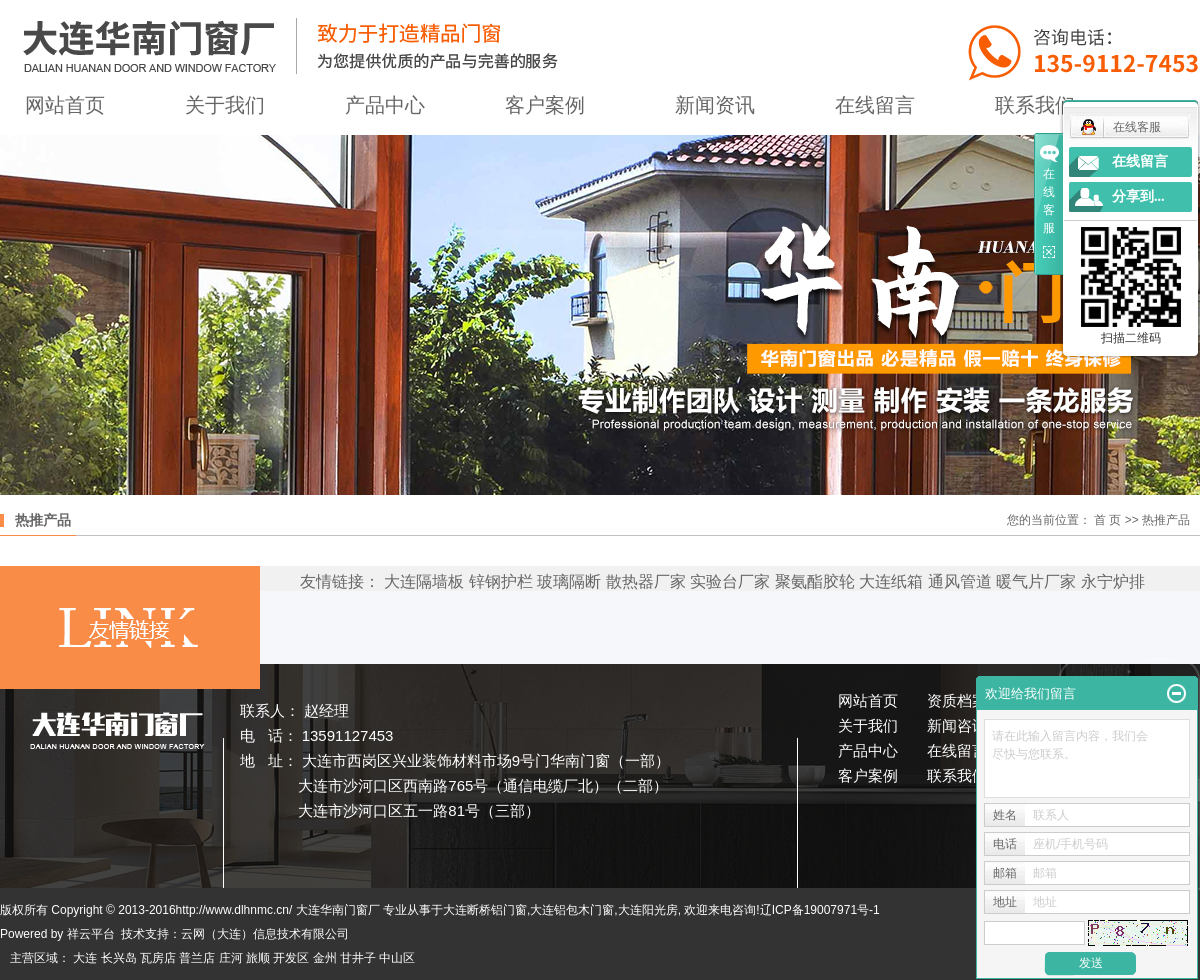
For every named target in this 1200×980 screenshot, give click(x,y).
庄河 (231, 958)
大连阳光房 (648, 910)
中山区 (397, 958)
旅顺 (258, 958)
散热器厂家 (646, 581)
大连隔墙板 (424, 581)
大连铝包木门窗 (572, 910)
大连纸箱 (891, 581)
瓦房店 (158, 958)
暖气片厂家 (1036, 581)
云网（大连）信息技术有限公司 (265, 934)
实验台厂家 (730, 581)
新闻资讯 (715, 105)
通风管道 (960, 581)
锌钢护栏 (501, 581)
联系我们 (957, 775)
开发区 (291, 958)
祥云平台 (91, 934)
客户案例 (545, 105)
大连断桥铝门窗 (485, 910)
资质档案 (957, 700)
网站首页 (868, 700)
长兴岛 (119, 958)
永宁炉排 (1113, 581)
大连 (85, 958)
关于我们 (225, 105)
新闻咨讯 (957, 725)
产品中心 (385, 105)
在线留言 (875, 105)
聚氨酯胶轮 (815, 581)
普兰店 (197, 958)
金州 (325, 958)
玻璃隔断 (569, 581)
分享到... (1138, 196)
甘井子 (358, 958)
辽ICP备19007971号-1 (820, 910)
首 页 (1107, 520)
